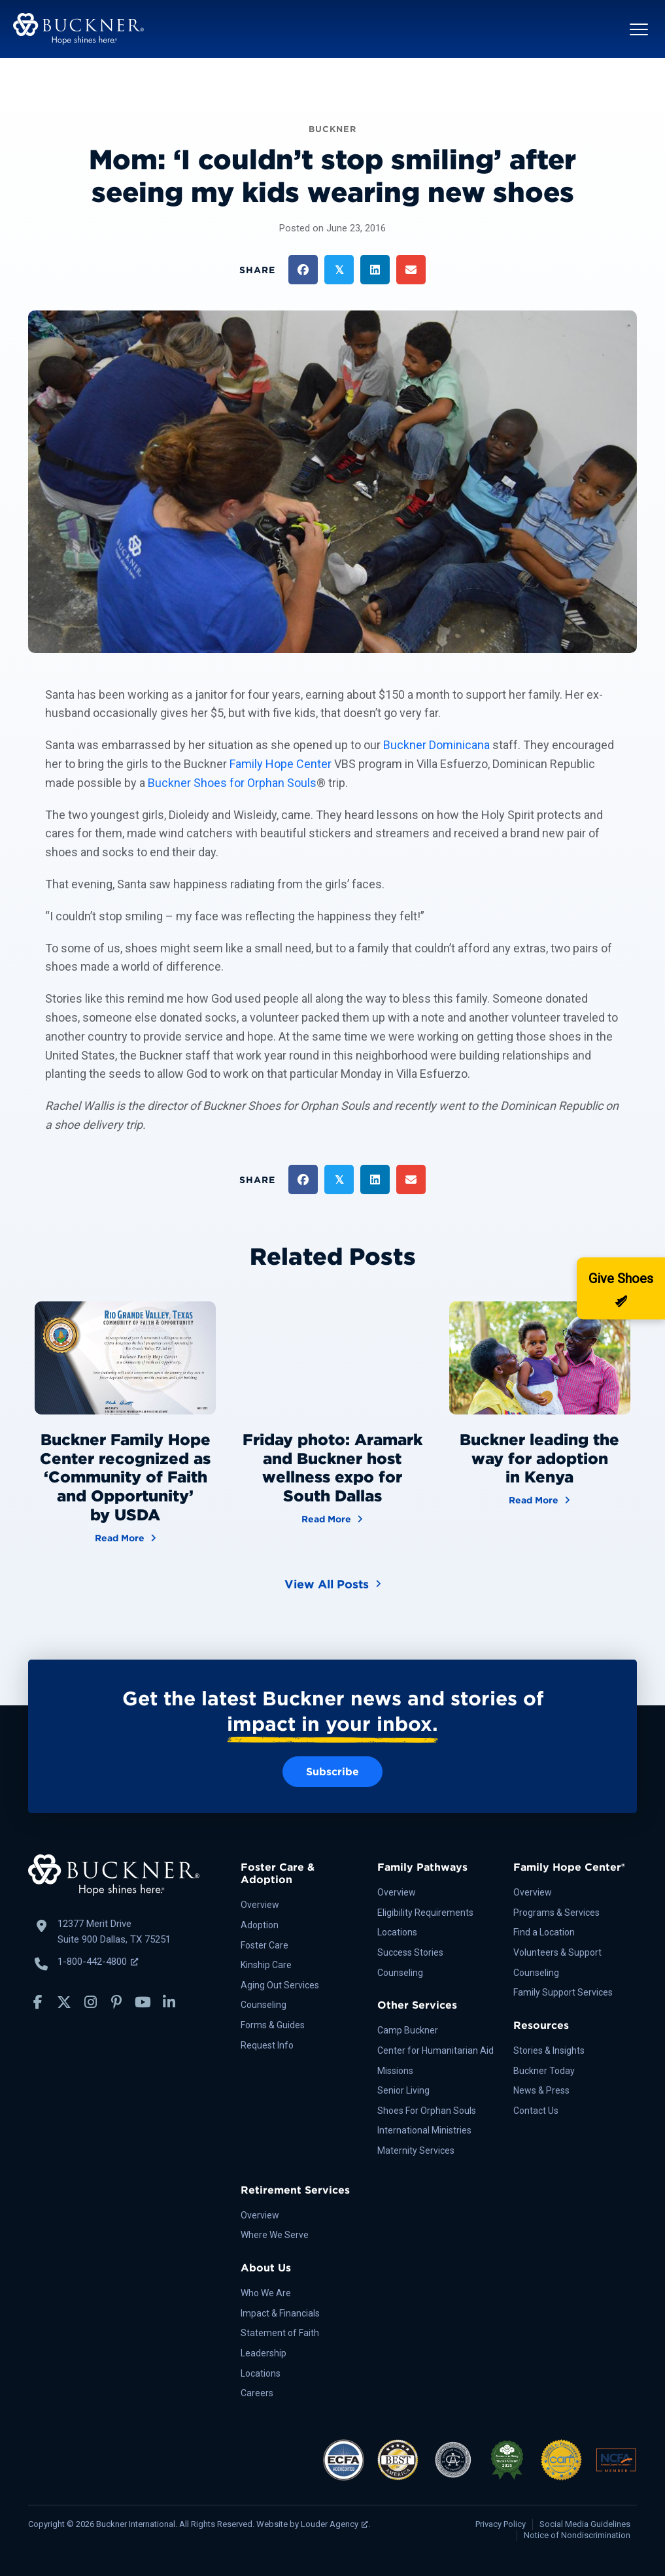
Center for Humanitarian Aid (435, 2050)
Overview (260, 1904)
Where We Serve (275, 2235)
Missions (395, 2071)
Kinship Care (266, 1965)
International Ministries (424, 2130)
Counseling (263, 2004)
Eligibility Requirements (425, 1912)
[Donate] (621, 1288)
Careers (257, 2393)
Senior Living (403, 2090)
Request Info (267, 2045)
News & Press (541, 2090)
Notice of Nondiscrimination (577, 2535)
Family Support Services (563, 1992)
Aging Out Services (280, 1985)
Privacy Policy (500, 2524)
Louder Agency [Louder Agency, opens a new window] (334, 2524)
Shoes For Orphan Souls (426, 2110)
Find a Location (544, 1932)
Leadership (263, 2353)
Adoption (260, 1925)
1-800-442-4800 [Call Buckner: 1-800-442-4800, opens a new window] (98, 1961)
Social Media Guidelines (584, 2524)
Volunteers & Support (557, 1952)
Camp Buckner (407, 2030)
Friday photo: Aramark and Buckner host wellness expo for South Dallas (332, 1467)
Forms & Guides (273, 2025)
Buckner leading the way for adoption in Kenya (539, 1458)
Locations (397, 1932)
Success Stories (410, 1952)
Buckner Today (544, 2071)
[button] (639, 29)
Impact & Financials (280, 2313)
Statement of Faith (280, 2333)
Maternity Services (415, 2150)
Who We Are (266, 2293)
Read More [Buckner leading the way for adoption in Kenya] (539, 1499)
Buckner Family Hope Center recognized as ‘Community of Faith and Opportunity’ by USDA (125, 1477)
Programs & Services (556, 1912)
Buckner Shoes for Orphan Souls (232, 783)
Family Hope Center (281, 764)
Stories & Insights (549, 2050)
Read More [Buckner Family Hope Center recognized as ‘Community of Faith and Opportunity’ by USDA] (125, 1537)
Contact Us (535, 2110)
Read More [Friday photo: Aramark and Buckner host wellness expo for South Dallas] (332, 1518)
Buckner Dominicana (436, 745)
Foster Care (264, 1945)
